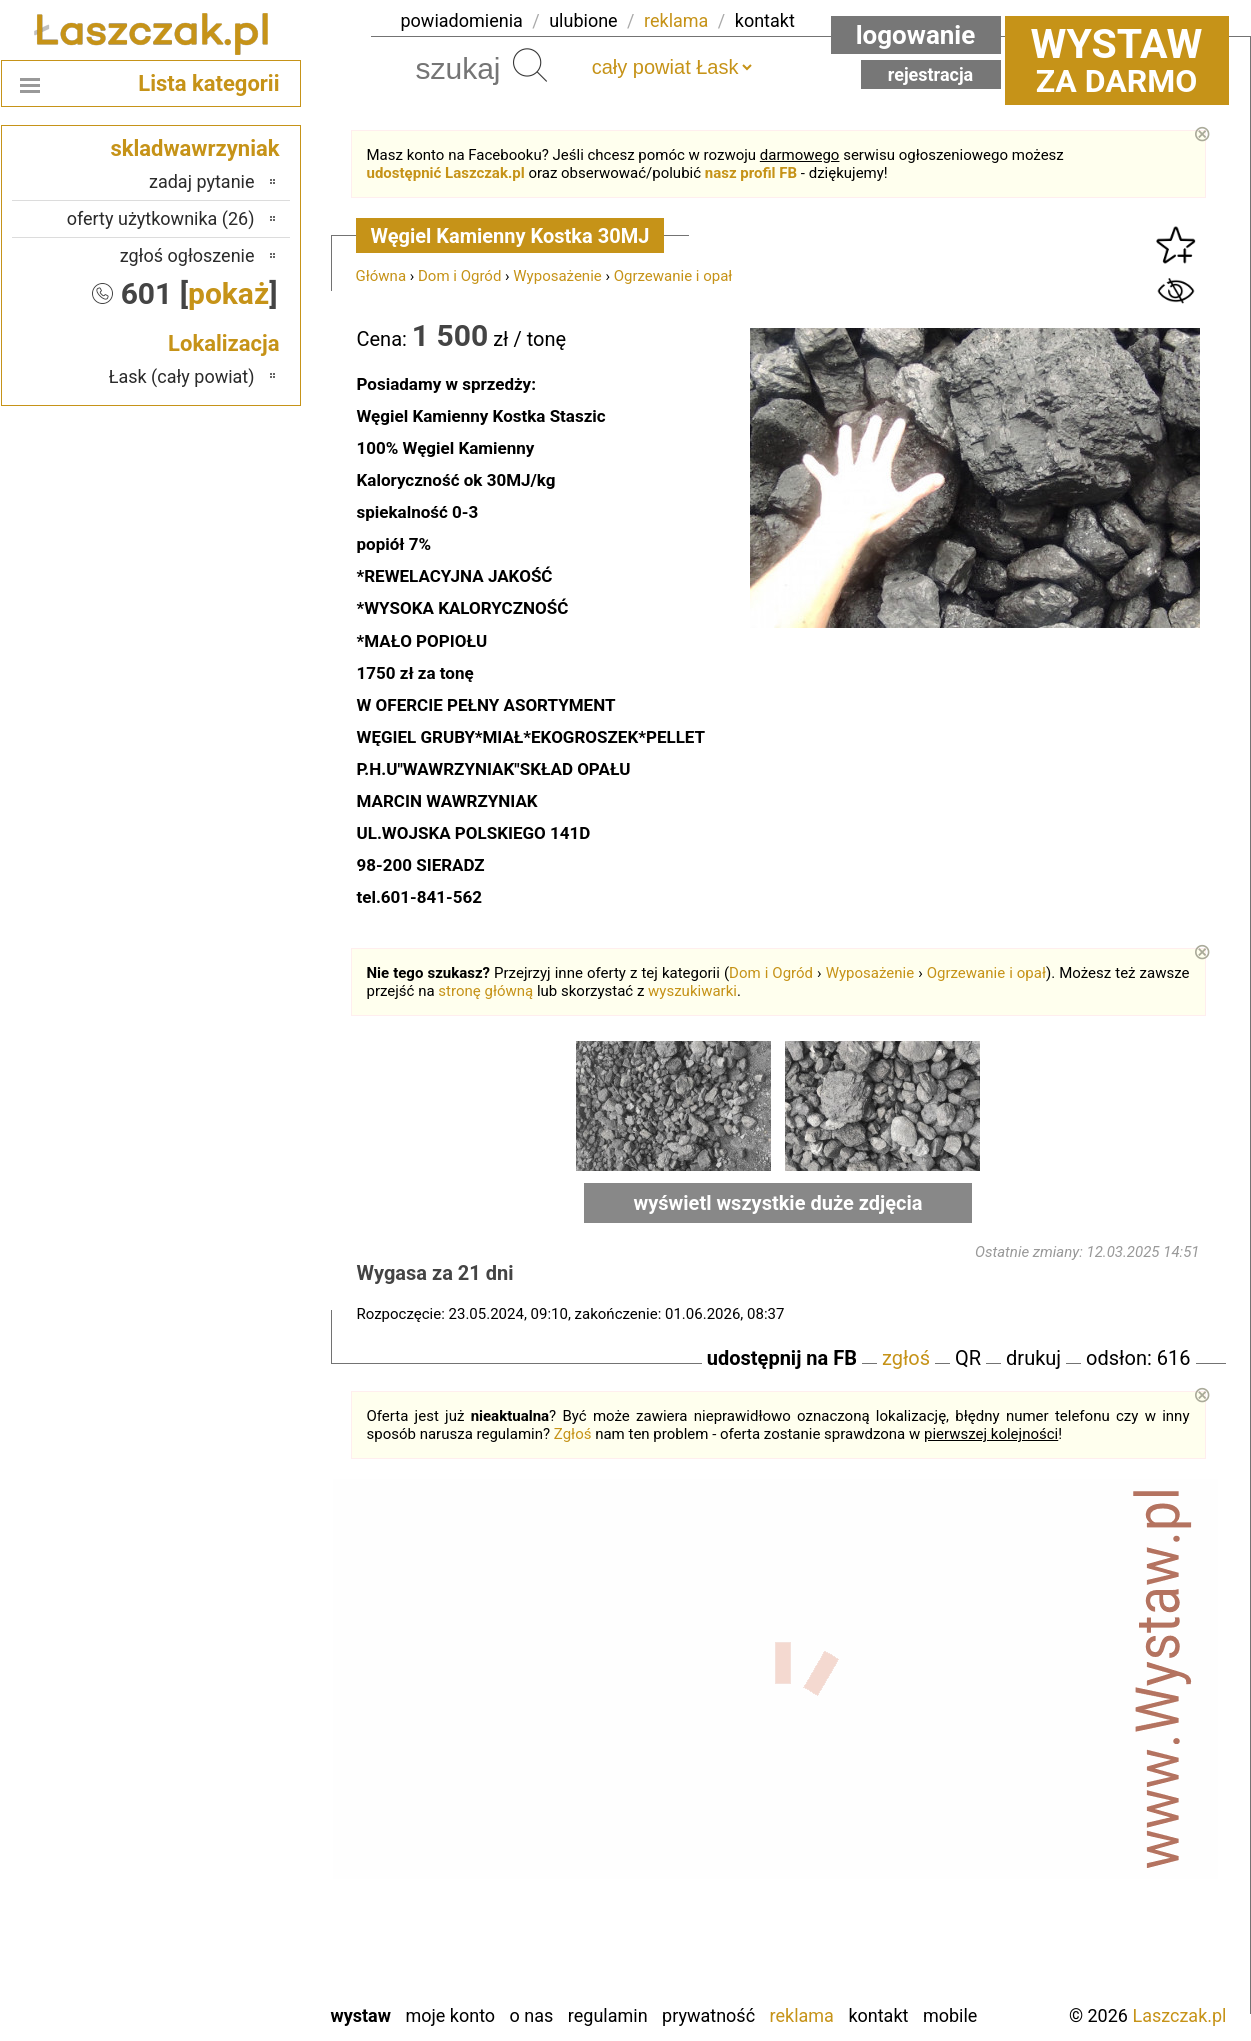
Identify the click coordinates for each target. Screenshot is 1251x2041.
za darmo (1117, 60)
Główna (381, 276)
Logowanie (916, 35)
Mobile (950, 2015)
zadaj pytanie (202, 181)
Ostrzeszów (211, 1743)
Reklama (802, 2015)
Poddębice (215, 1824)
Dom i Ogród (459, 276)
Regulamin (608, 2015)
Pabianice (219, 1770)
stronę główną (485, 991)
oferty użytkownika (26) (161, 218)
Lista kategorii (208, 83)
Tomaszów (215, 1878)
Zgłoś (573, 1434)
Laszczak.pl (1179, 2015)
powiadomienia (462, 20)
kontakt (765, 20)
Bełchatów (216, 1662)
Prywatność (708, 2015)
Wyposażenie (557, 276)
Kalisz (232, 1716)
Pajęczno (220, 1797)
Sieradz (227, 1851)
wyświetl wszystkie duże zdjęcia (778, 1203)
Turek (234, 1905)
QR (968, 1358)
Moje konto (450, 2015)
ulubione (583, 20)
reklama (676, 20)
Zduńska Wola (203, 1986)
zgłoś (906, 1358)
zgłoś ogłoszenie (187, 255)
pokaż (228, 293)
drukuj (1033, 1358)
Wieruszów (214, 1959)
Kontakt (878, 2015)
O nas (532, 2015)
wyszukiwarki (692, 991)
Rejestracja (931, 74)
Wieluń (229, 1932)
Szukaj (530, 65)
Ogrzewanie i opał (673, 276)
